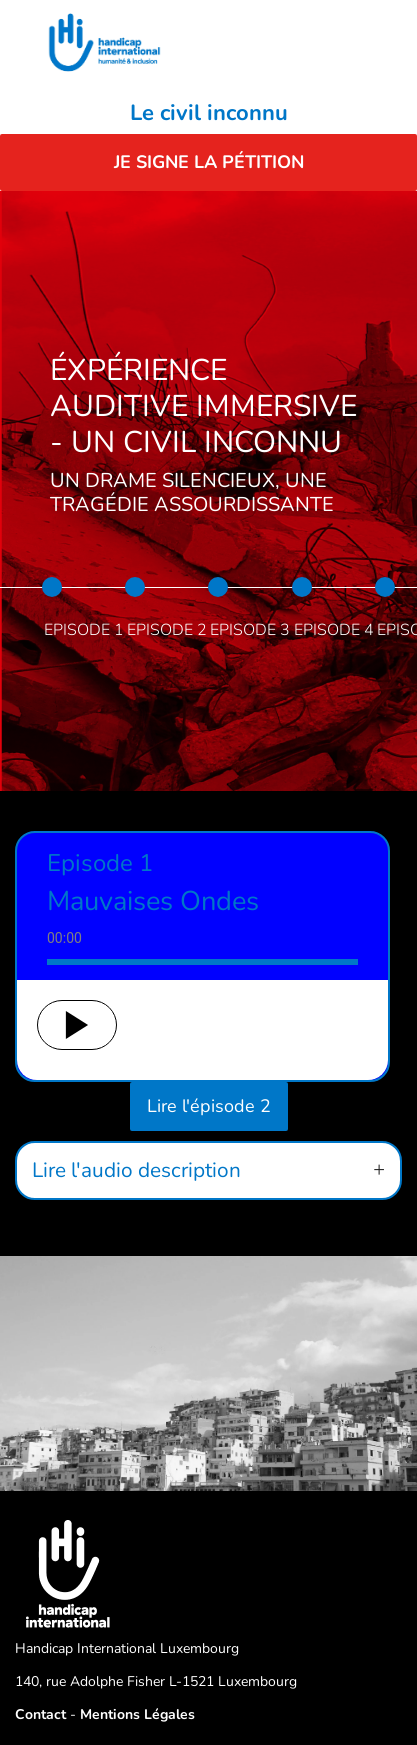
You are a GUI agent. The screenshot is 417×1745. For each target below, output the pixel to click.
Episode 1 (84, 630)
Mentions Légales (137, 1714)
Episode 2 (167, 630)
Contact (40, 1714)
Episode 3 (250, 630)
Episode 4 (334, 630)
